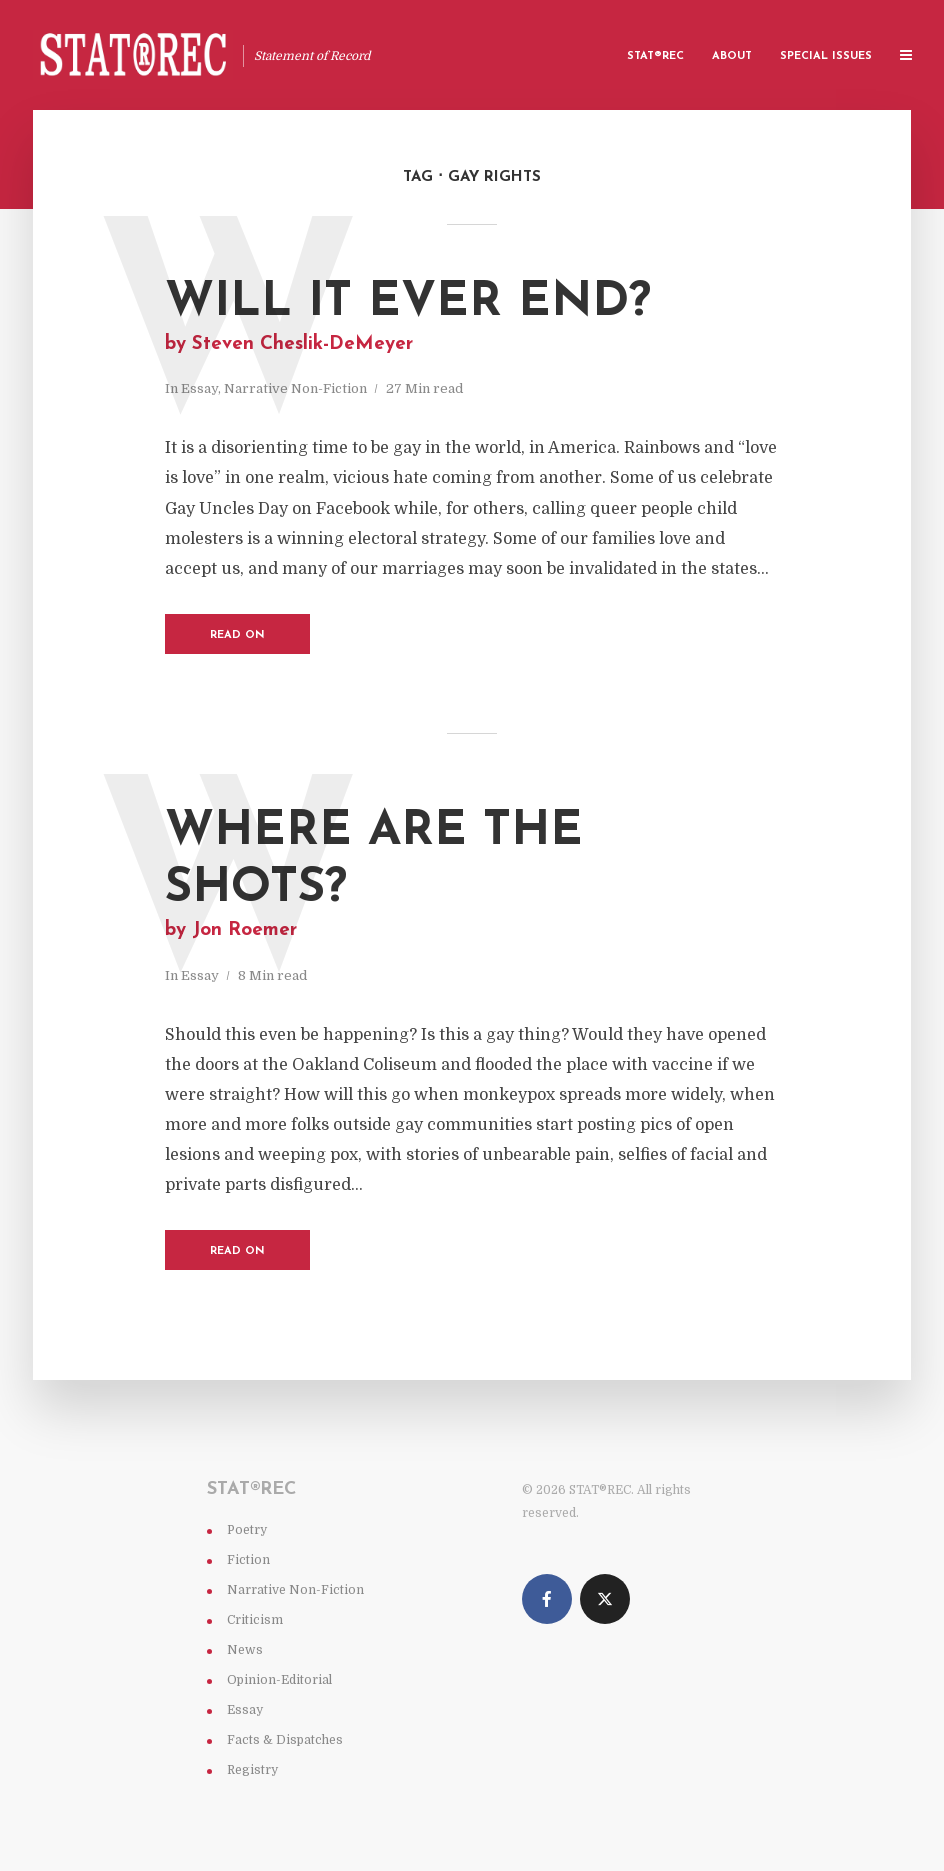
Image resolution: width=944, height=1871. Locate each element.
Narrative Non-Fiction (295, 388)
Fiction (248, 1560)
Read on (237, 635)
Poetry (247, 1530)
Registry (252, 1770)
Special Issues (826, 56)
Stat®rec (655, 56)
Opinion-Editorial (279, 1680)
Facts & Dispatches (285, 1740)
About (732, 56)
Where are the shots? (472, 876)
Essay (199, 388)
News (245, 1650)
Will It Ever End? (472, 318)
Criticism (255, 1620)
